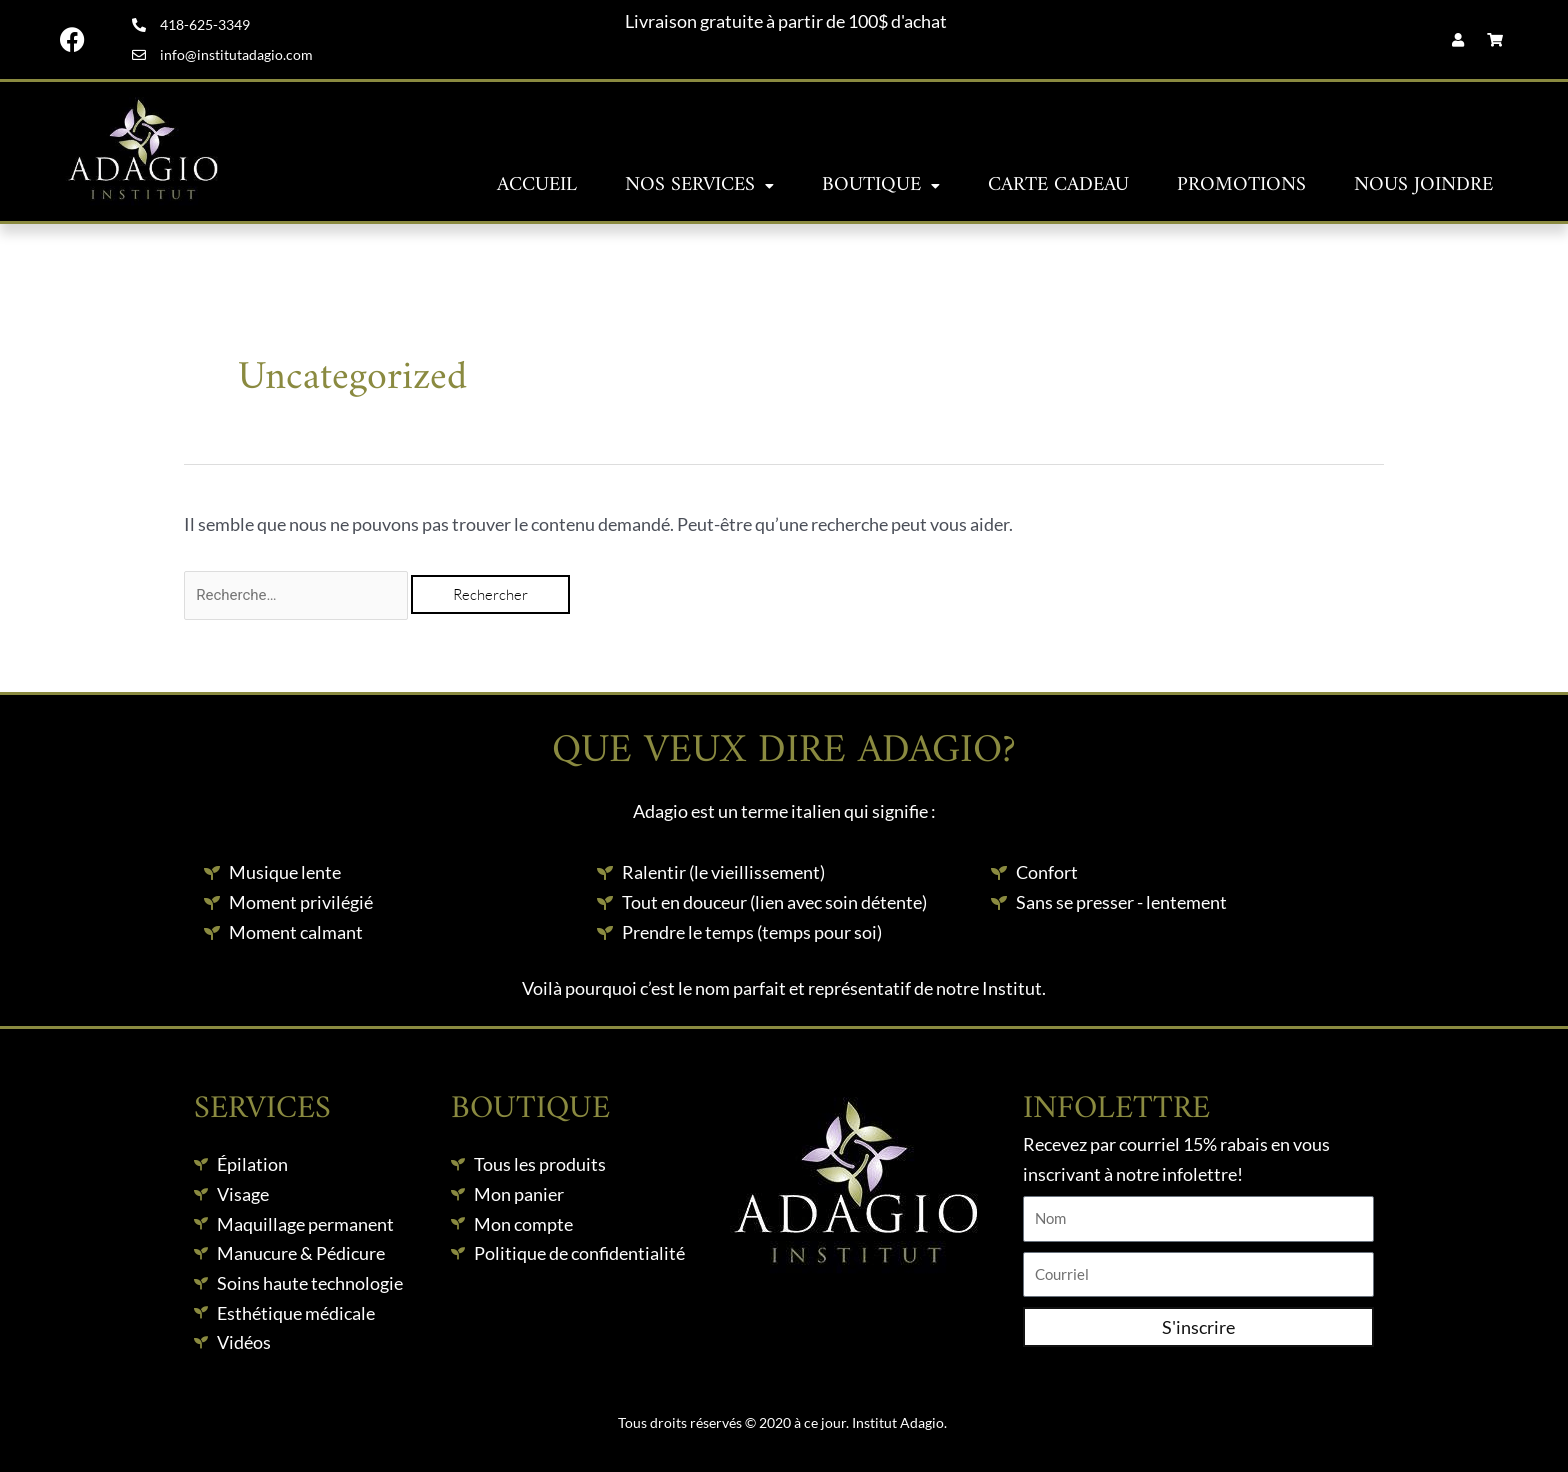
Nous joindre (1423, 185)
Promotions (1241, 185)
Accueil (537, 185)
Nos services (699, 185)
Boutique (881, 185)
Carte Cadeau (1058, 185)
